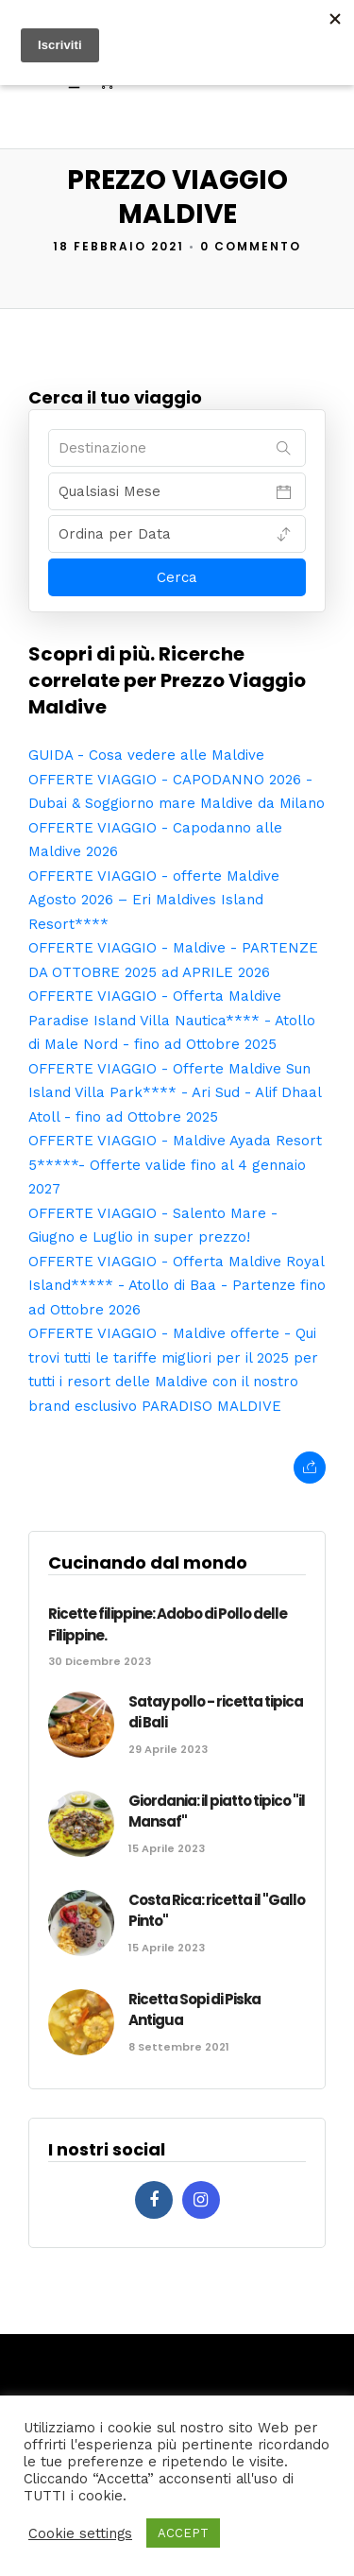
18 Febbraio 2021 (118, 246)
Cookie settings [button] (80, 2533)
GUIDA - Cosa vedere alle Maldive (146, 755)
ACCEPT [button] (183, 2533)
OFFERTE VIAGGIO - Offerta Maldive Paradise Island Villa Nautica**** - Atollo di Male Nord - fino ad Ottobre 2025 (171, 1020)
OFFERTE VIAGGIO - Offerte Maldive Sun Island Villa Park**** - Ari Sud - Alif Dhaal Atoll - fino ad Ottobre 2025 (174, 1092)
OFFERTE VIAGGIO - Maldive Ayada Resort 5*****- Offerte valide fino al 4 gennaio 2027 (175, 1164)
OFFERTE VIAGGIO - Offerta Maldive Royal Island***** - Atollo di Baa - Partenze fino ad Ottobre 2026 (177, 1285)
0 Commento (250, 246)
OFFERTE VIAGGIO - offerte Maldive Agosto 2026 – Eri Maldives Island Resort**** (153, 900)
